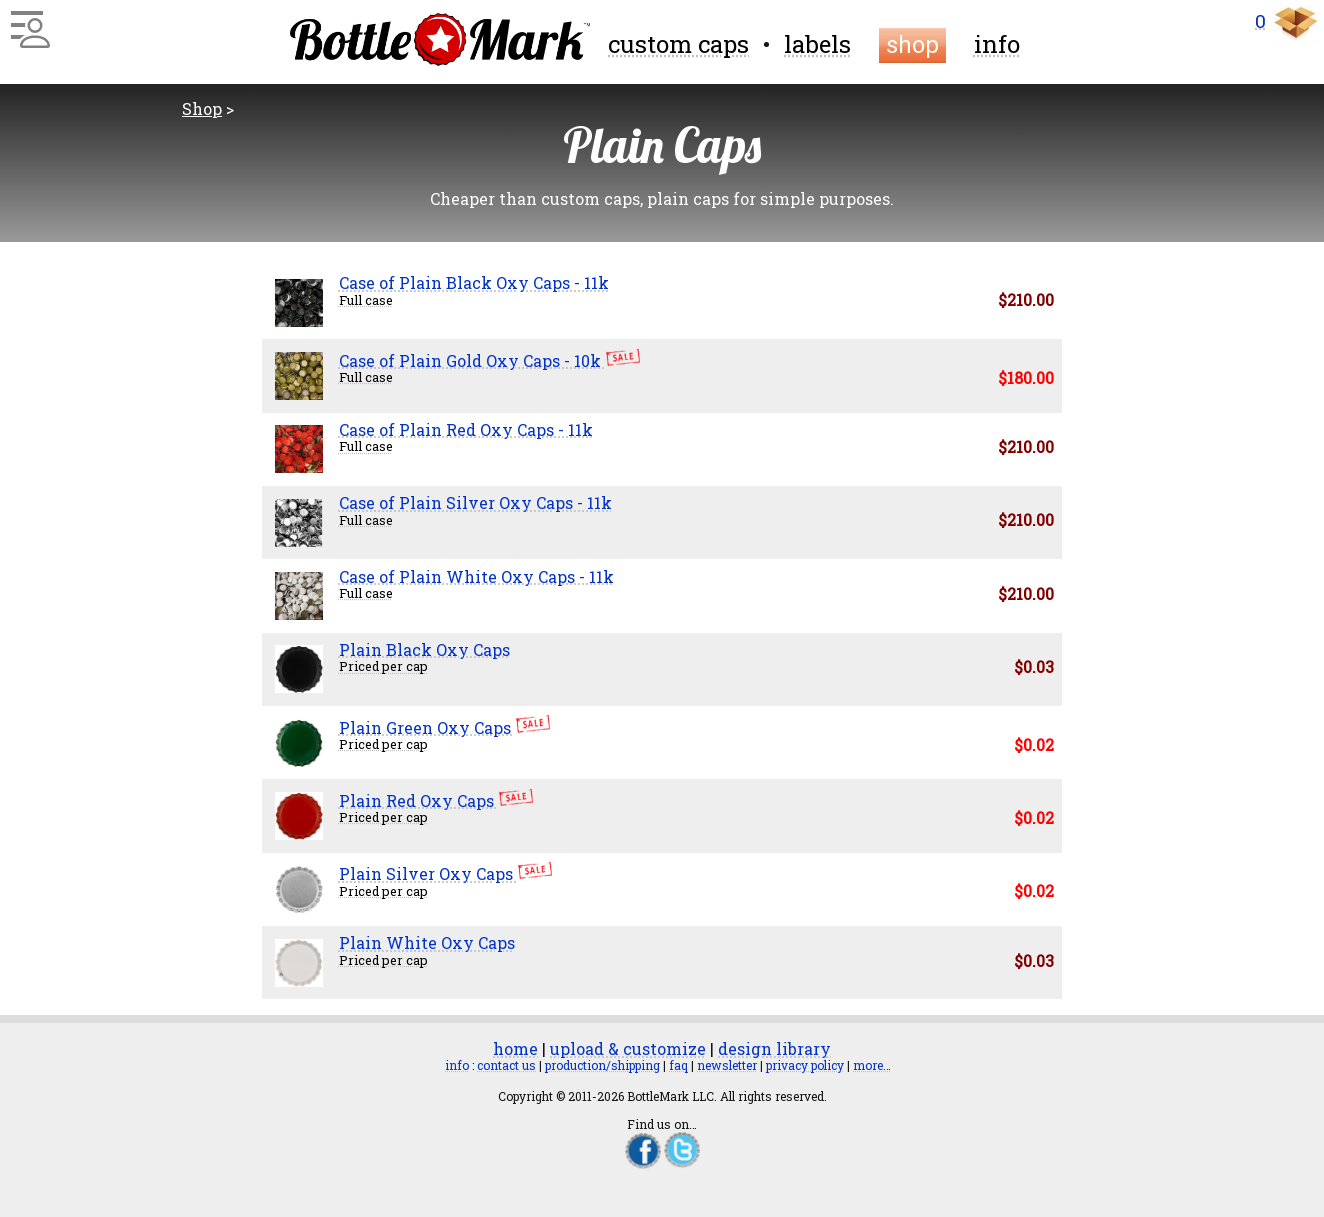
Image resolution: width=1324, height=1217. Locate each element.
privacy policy (805, 1065)
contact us (506, 1065)
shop (912, 45)
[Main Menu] (27, 22)
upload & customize (628, 1048)
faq (678, 1065)
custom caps (678, 44)
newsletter (727, 1065)
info (997, 44)
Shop (202, 108)
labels (817, 44)
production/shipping (602, 1065)
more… (872, 1065)
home (515, 1048)
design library (774, 1048)
